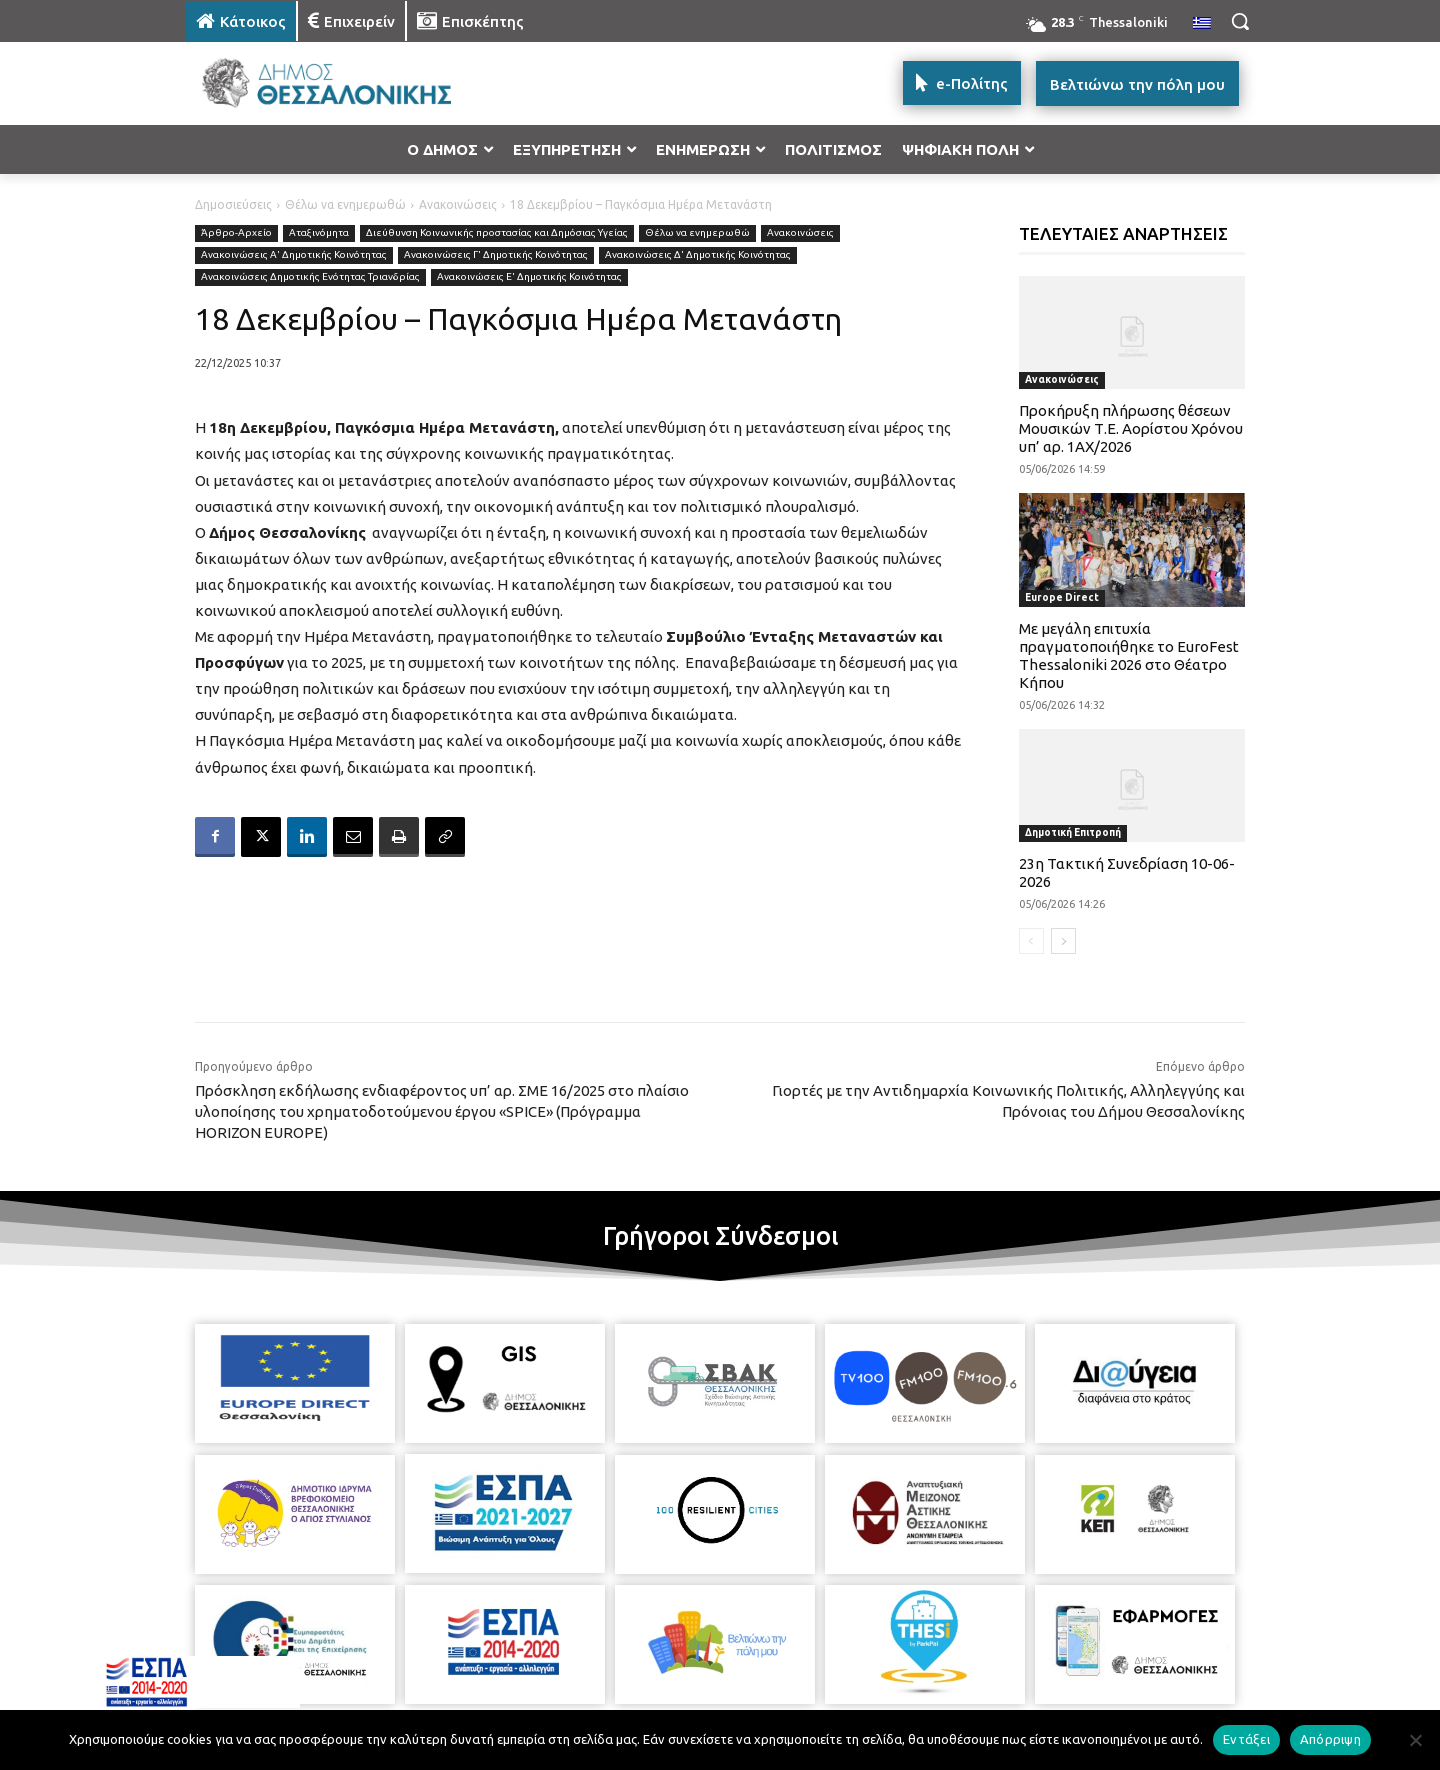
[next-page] (1063, 941)
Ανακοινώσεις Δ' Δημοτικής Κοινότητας (698, 255)
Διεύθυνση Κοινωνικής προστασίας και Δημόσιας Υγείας (497, 233)
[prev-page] (1031, 941)
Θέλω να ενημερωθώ (345, 204)
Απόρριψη (1330, 1739)
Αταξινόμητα (319, 233)
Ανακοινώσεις (458, 204)
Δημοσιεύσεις (233, 204)
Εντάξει (1246, 1739)
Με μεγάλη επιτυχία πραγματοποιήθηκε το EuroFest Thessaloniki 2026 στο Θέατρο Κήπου (1129, 655)
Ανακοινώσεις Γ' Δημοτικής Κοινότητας (496, 255)
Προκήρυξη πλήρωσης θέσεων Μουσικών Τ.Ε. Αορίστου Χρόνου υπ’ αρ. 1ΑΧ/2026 (1131, 428)
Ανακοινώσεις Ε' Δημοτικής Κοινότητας (529, 277)
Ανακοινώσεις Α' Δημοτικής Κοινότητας (294, 255)
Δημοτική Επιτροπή (1073, 832)
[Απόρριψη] (1415, 1740)
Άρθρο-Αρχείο (236, 233)
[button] (1240, 21)
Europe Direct (1062, 597)
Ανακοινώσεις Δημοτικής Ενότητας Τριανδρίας (310, 277)
